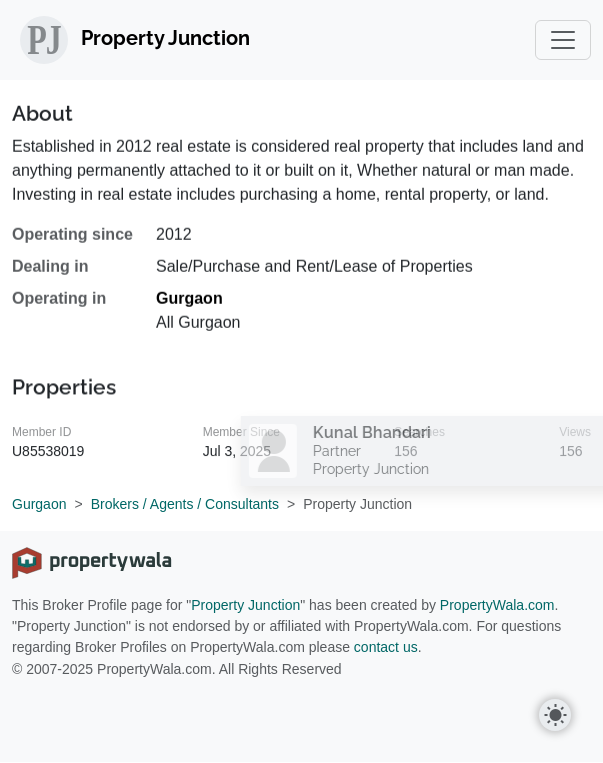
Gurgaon (189, 305)
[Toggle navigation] (563, 40)
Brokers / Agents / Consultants (185, 504)
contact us (386, 647)
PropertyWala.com (497, 605)
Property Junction (245, 605)
